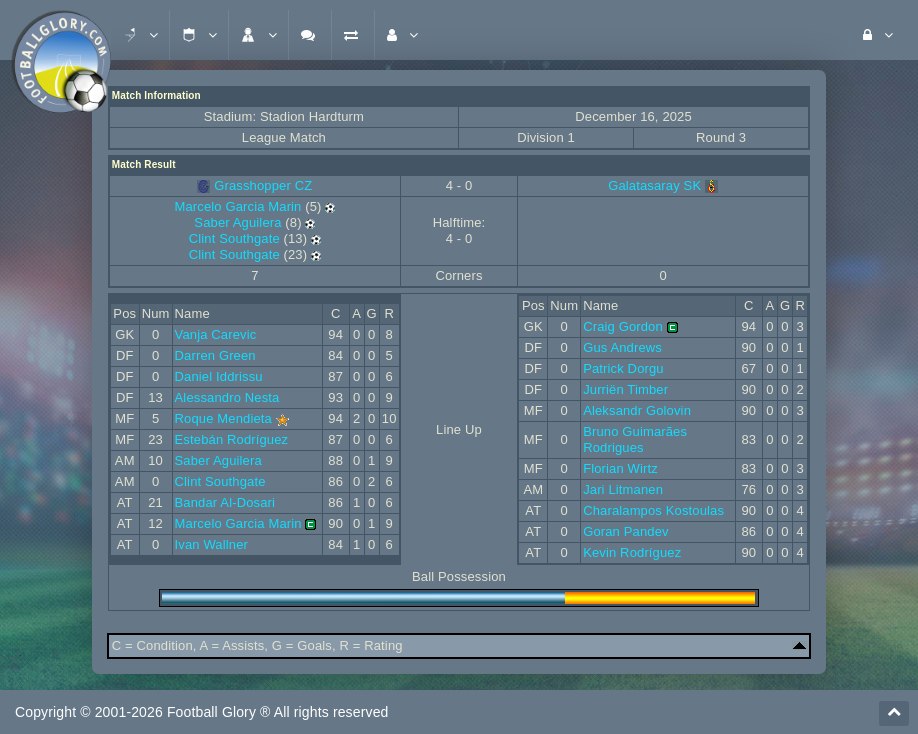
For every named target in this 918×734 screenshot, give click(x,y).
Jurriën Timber (625, 389)
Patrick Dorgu (623, 368)
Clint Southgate (234, 238)
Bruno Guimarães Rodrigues (635, 439)
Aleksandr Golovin (637, 410)
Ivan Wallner (211, 544)
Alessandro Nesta (227, 397)
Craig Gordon (623, 326)
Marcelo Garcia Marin (237, 206)
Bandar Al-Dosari (225, 502)
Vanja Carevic (216, 334)
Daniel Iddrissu (219, 376)
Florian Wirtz (620, 468)
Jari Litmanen (623, 489)
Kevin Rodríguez (632, 552)
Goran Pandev (626, 531)
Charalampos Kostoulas (653, 510)
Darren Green (215, 355)
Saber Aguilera (237, 222)
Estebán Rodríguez (232, 439)
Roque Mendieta (223, 418)
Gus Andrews (622, 347)
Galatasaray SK (663, 185)
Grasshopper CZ (263, 185)
